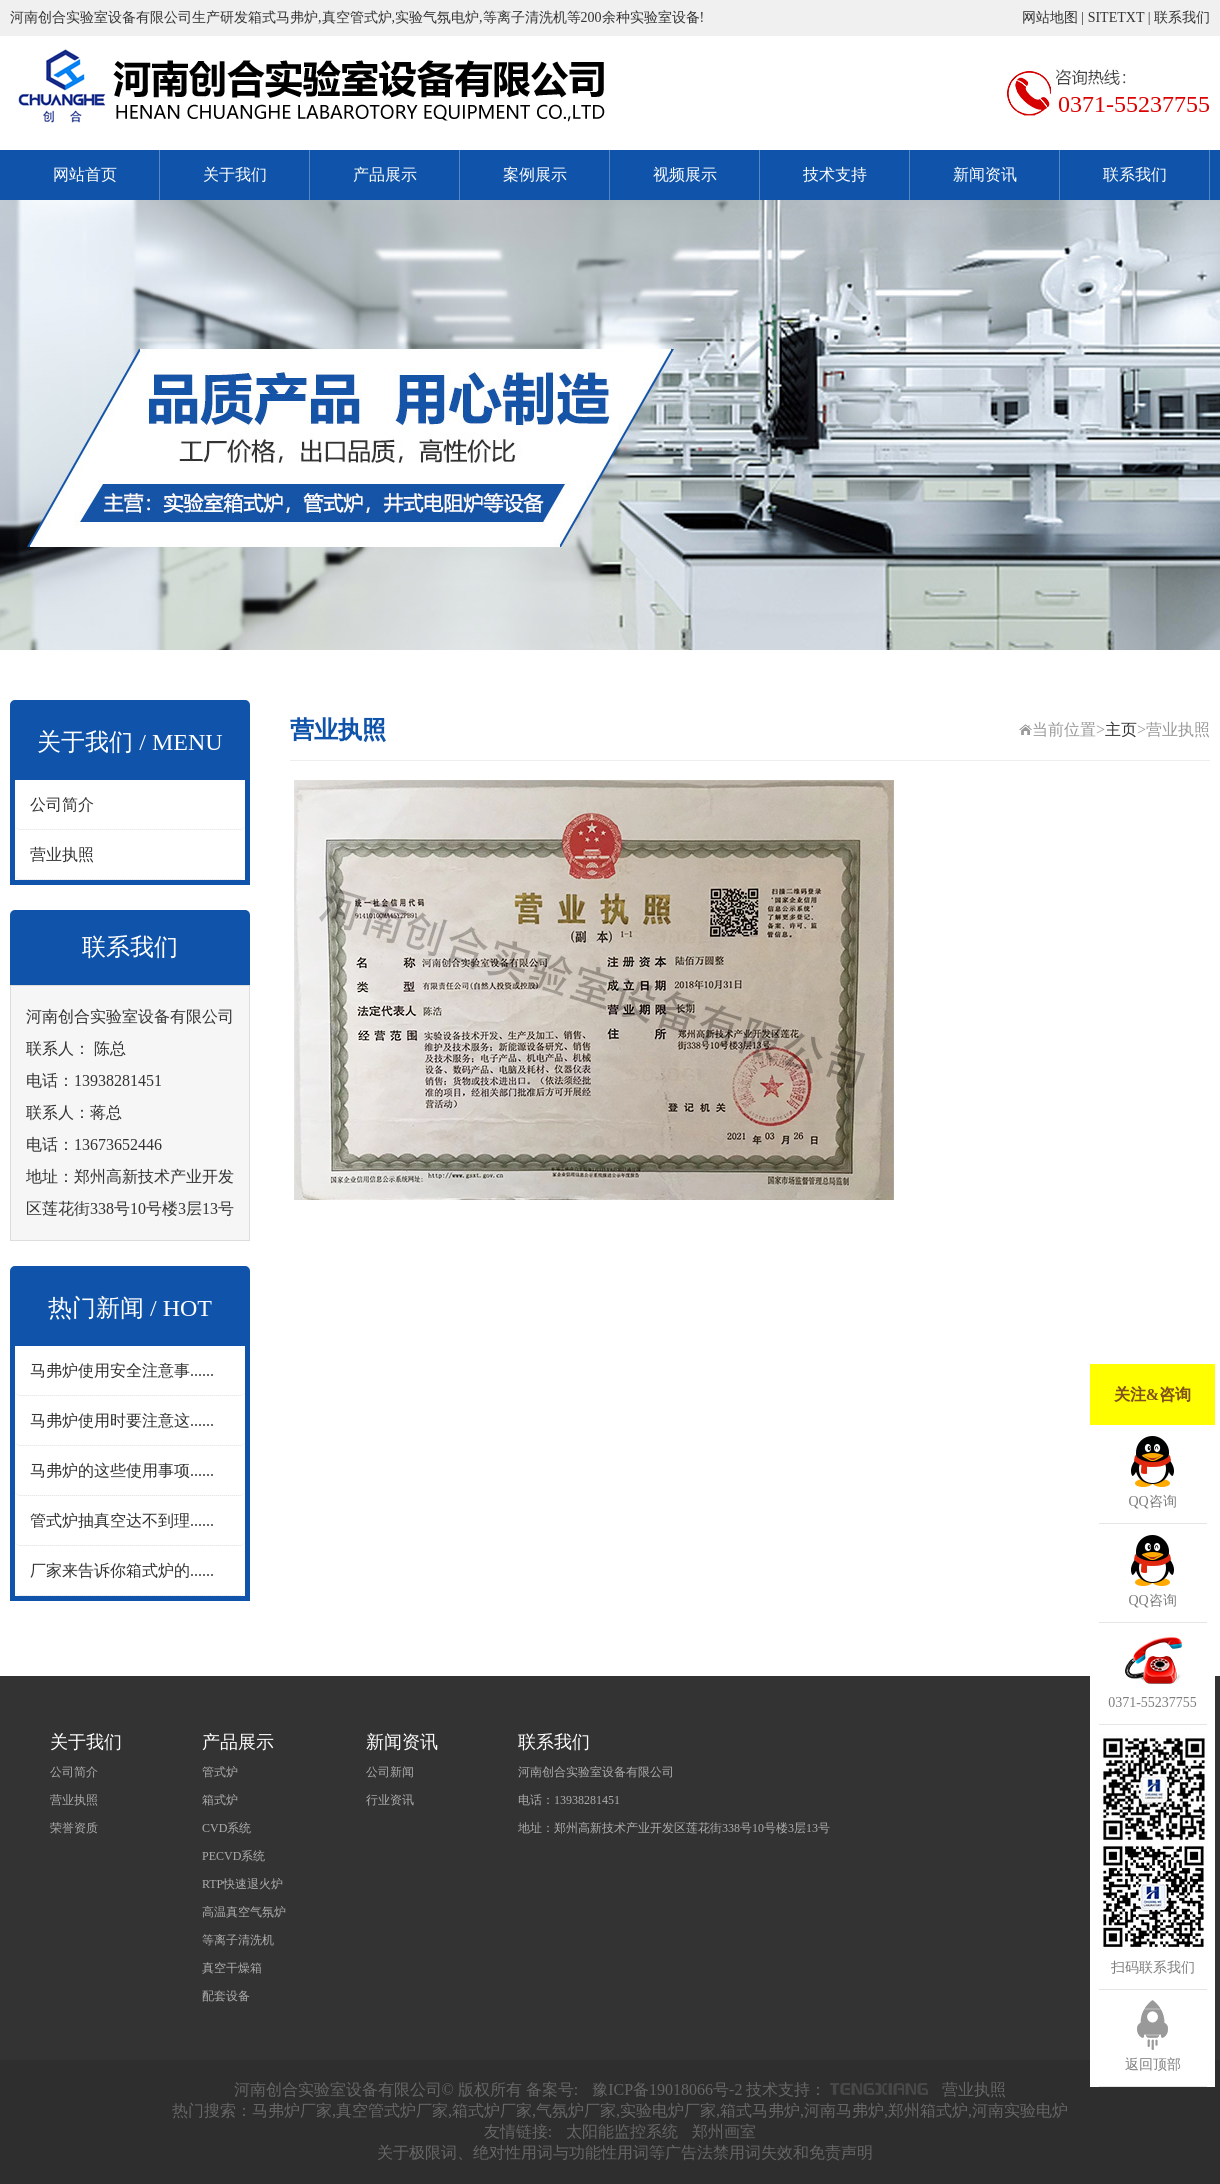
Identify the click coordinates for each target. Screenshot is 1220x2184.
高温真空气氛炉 (244, 1912)
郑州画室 (724, 2131)
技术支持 (835, 174)
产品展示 (385, 174)
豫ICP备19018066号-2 (667, 2089)
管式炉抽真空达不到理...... (122, 1520)
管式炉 (220, 1772)
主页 (1121, 729)
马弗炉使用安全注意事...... (122, 1370)
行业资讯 (390, 1800)
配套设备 (226, 1996)
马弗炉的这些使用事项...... (122, 1470)
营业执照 (62, 854)
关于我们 (235, 174)
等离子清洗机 (238, 1940)
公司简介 (62, 804)
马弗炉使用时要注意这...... (122, 1420)
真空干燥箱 (232, 1968)
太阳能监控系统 (622, 2131)
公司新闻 (390, 1772)
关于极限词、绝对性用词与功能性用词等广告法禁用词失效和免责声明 (625, 2152)
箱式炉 (220, 1800)
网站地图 (1050, 17)
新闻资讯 (985, 174)
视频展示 (685, 174)
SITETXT (1116, 17)
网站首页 (85, 174)
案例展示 (535, 174)
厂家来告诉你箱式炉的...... (122, 1570)
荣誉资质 (74, 1828)
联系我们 (1182, 17)
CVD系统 (226, 1828)
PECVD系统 (233, 1856)
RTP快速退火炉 (242, 1884)
